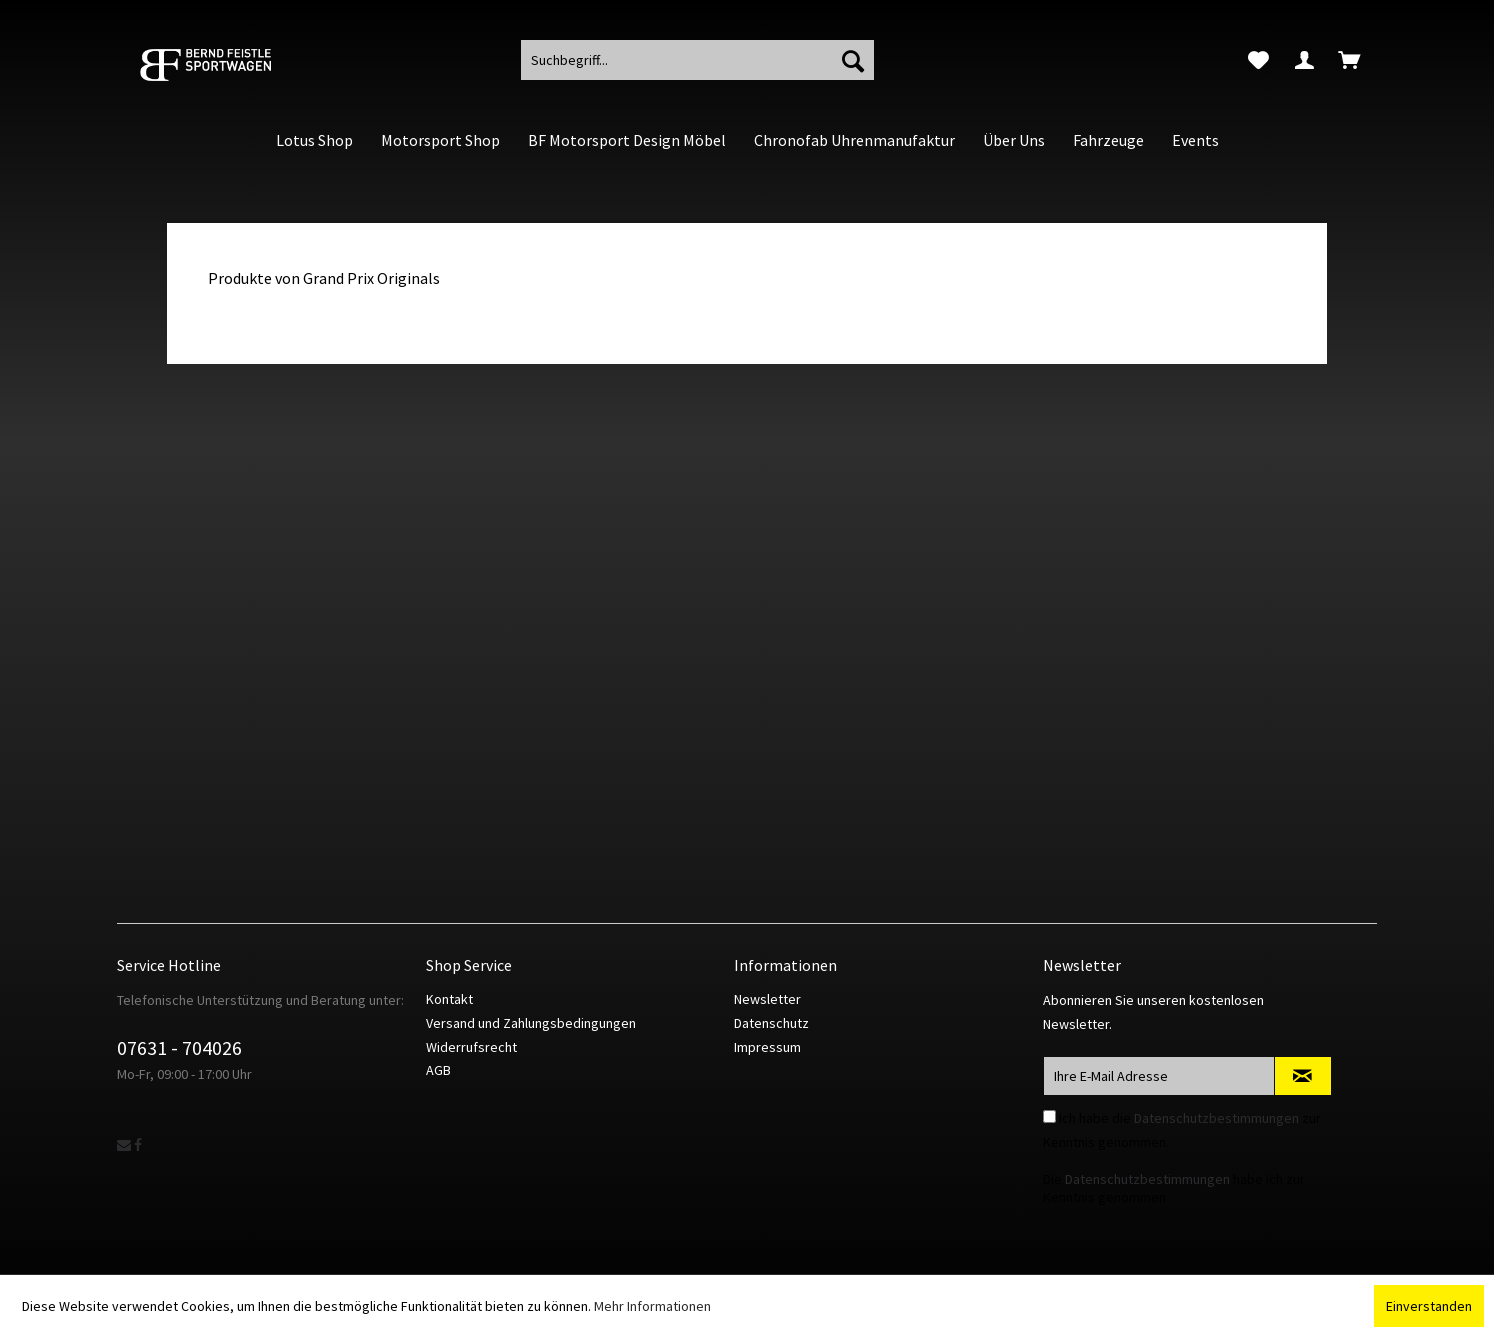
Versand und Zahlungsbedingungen (531, 1023)
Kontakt (449, 999)
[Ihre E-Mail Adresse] (1159, 1076)
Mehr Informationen (652, 1306)
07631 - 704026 (179, 1047)
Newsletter (767, 999)
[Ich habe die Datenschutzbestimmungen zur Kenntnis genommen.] (1049, 1116)
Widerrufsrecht (471, 1047)
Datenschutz (771, 1023)
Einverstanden (1429, 1306)
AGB (438, 1070)
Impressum (767, 1047)
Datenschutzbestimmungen (1216, 1118)
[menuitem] (1258, 60)
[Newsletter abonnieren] (1303, 1076)
